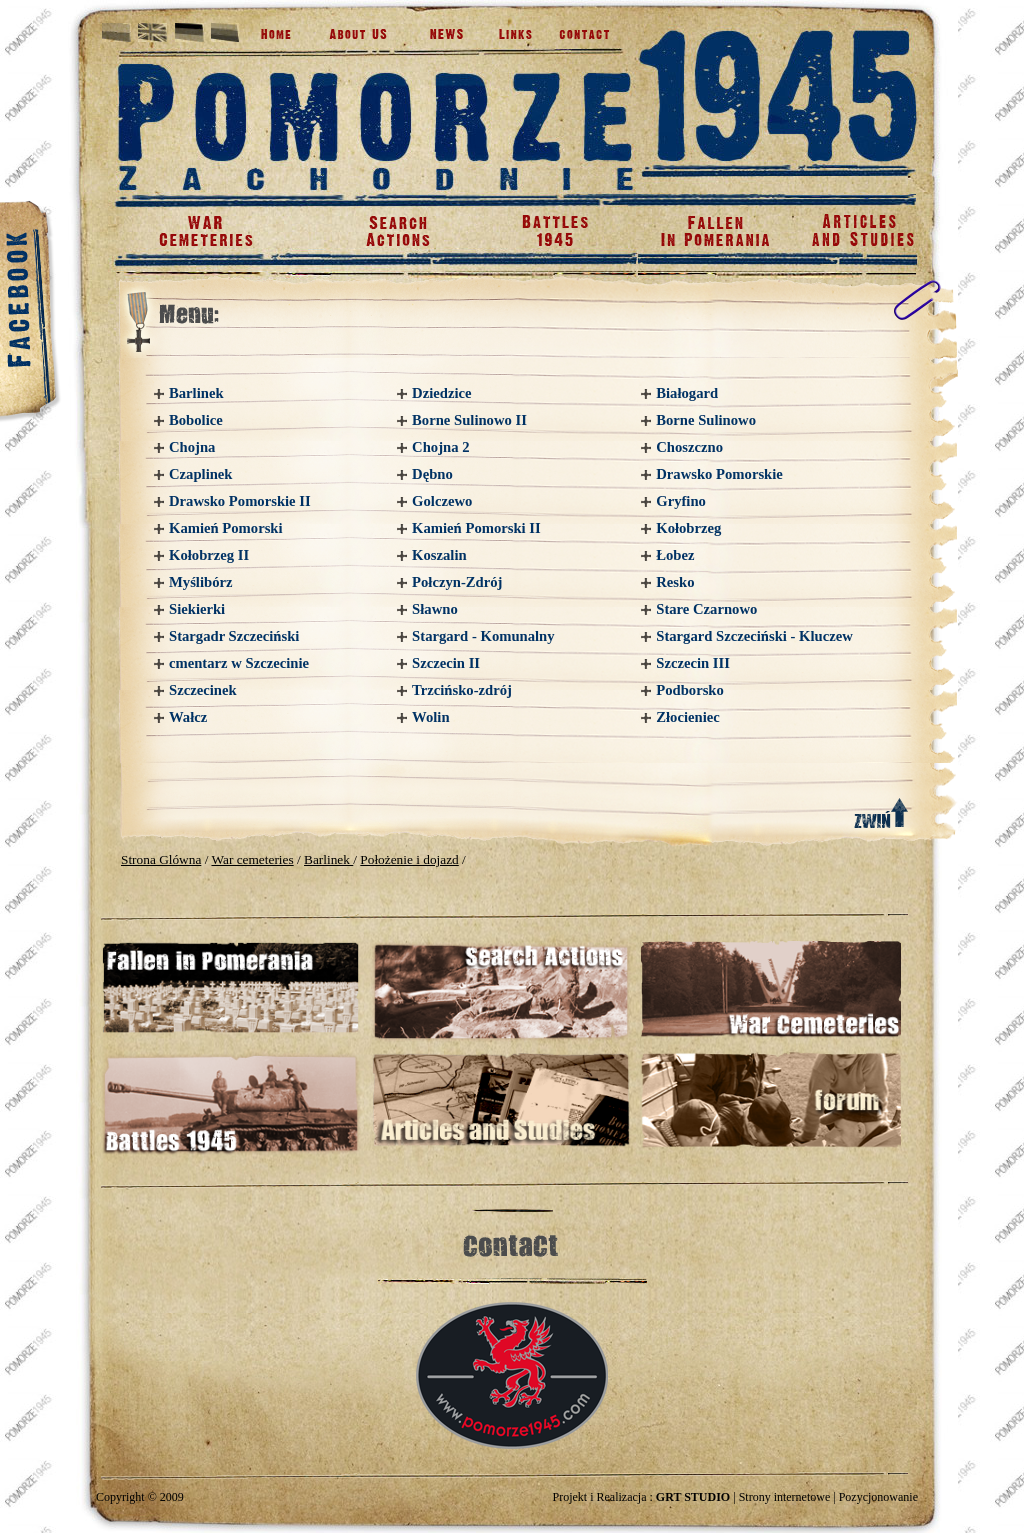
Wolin (430, 717)
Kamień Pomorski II (476, 528)
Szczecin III (693, 663)
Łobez (675, 555)
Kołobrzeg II (209, 555)
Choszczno (689, 447)
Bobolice (196, 420)
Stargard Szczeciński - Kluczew (754, 636)
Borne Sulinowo (706, 420)
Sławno (435, 609)
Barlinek (196, 393)
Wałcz (188, 717)
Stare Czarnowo (706, 609)
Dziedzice (441, 393)
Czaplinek (201, 474)
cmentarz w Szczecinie (239, 663)
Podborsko (690, 690)
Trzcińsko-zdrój (462, 690)
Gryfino (681, 501)
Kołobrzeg (688, 528)
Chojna (192, 447)
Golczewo (442, 501)
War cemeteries (252, 859)
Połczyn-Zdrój (457, 582)
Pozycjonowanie (878, 1497)
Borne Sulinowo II (469, 420)
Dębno (432, 474)
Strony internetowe (785, 1497)
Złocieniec (688, 717)
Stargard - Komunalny (483, 636)
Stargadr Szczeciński (234, 636)
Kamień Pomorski (226, 528)
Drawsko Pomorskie (719, 474)
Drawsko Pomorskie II (240, 501)
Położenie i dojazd (409, 859)
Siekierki (197, 609)
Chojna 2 (440, 447)
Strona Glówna (161, 859)
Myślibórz (201, 582)
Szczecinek (203, 690)
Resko (675, 582)
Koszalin (439, 555)
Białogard (687, 393)
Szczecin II (446, 663)
